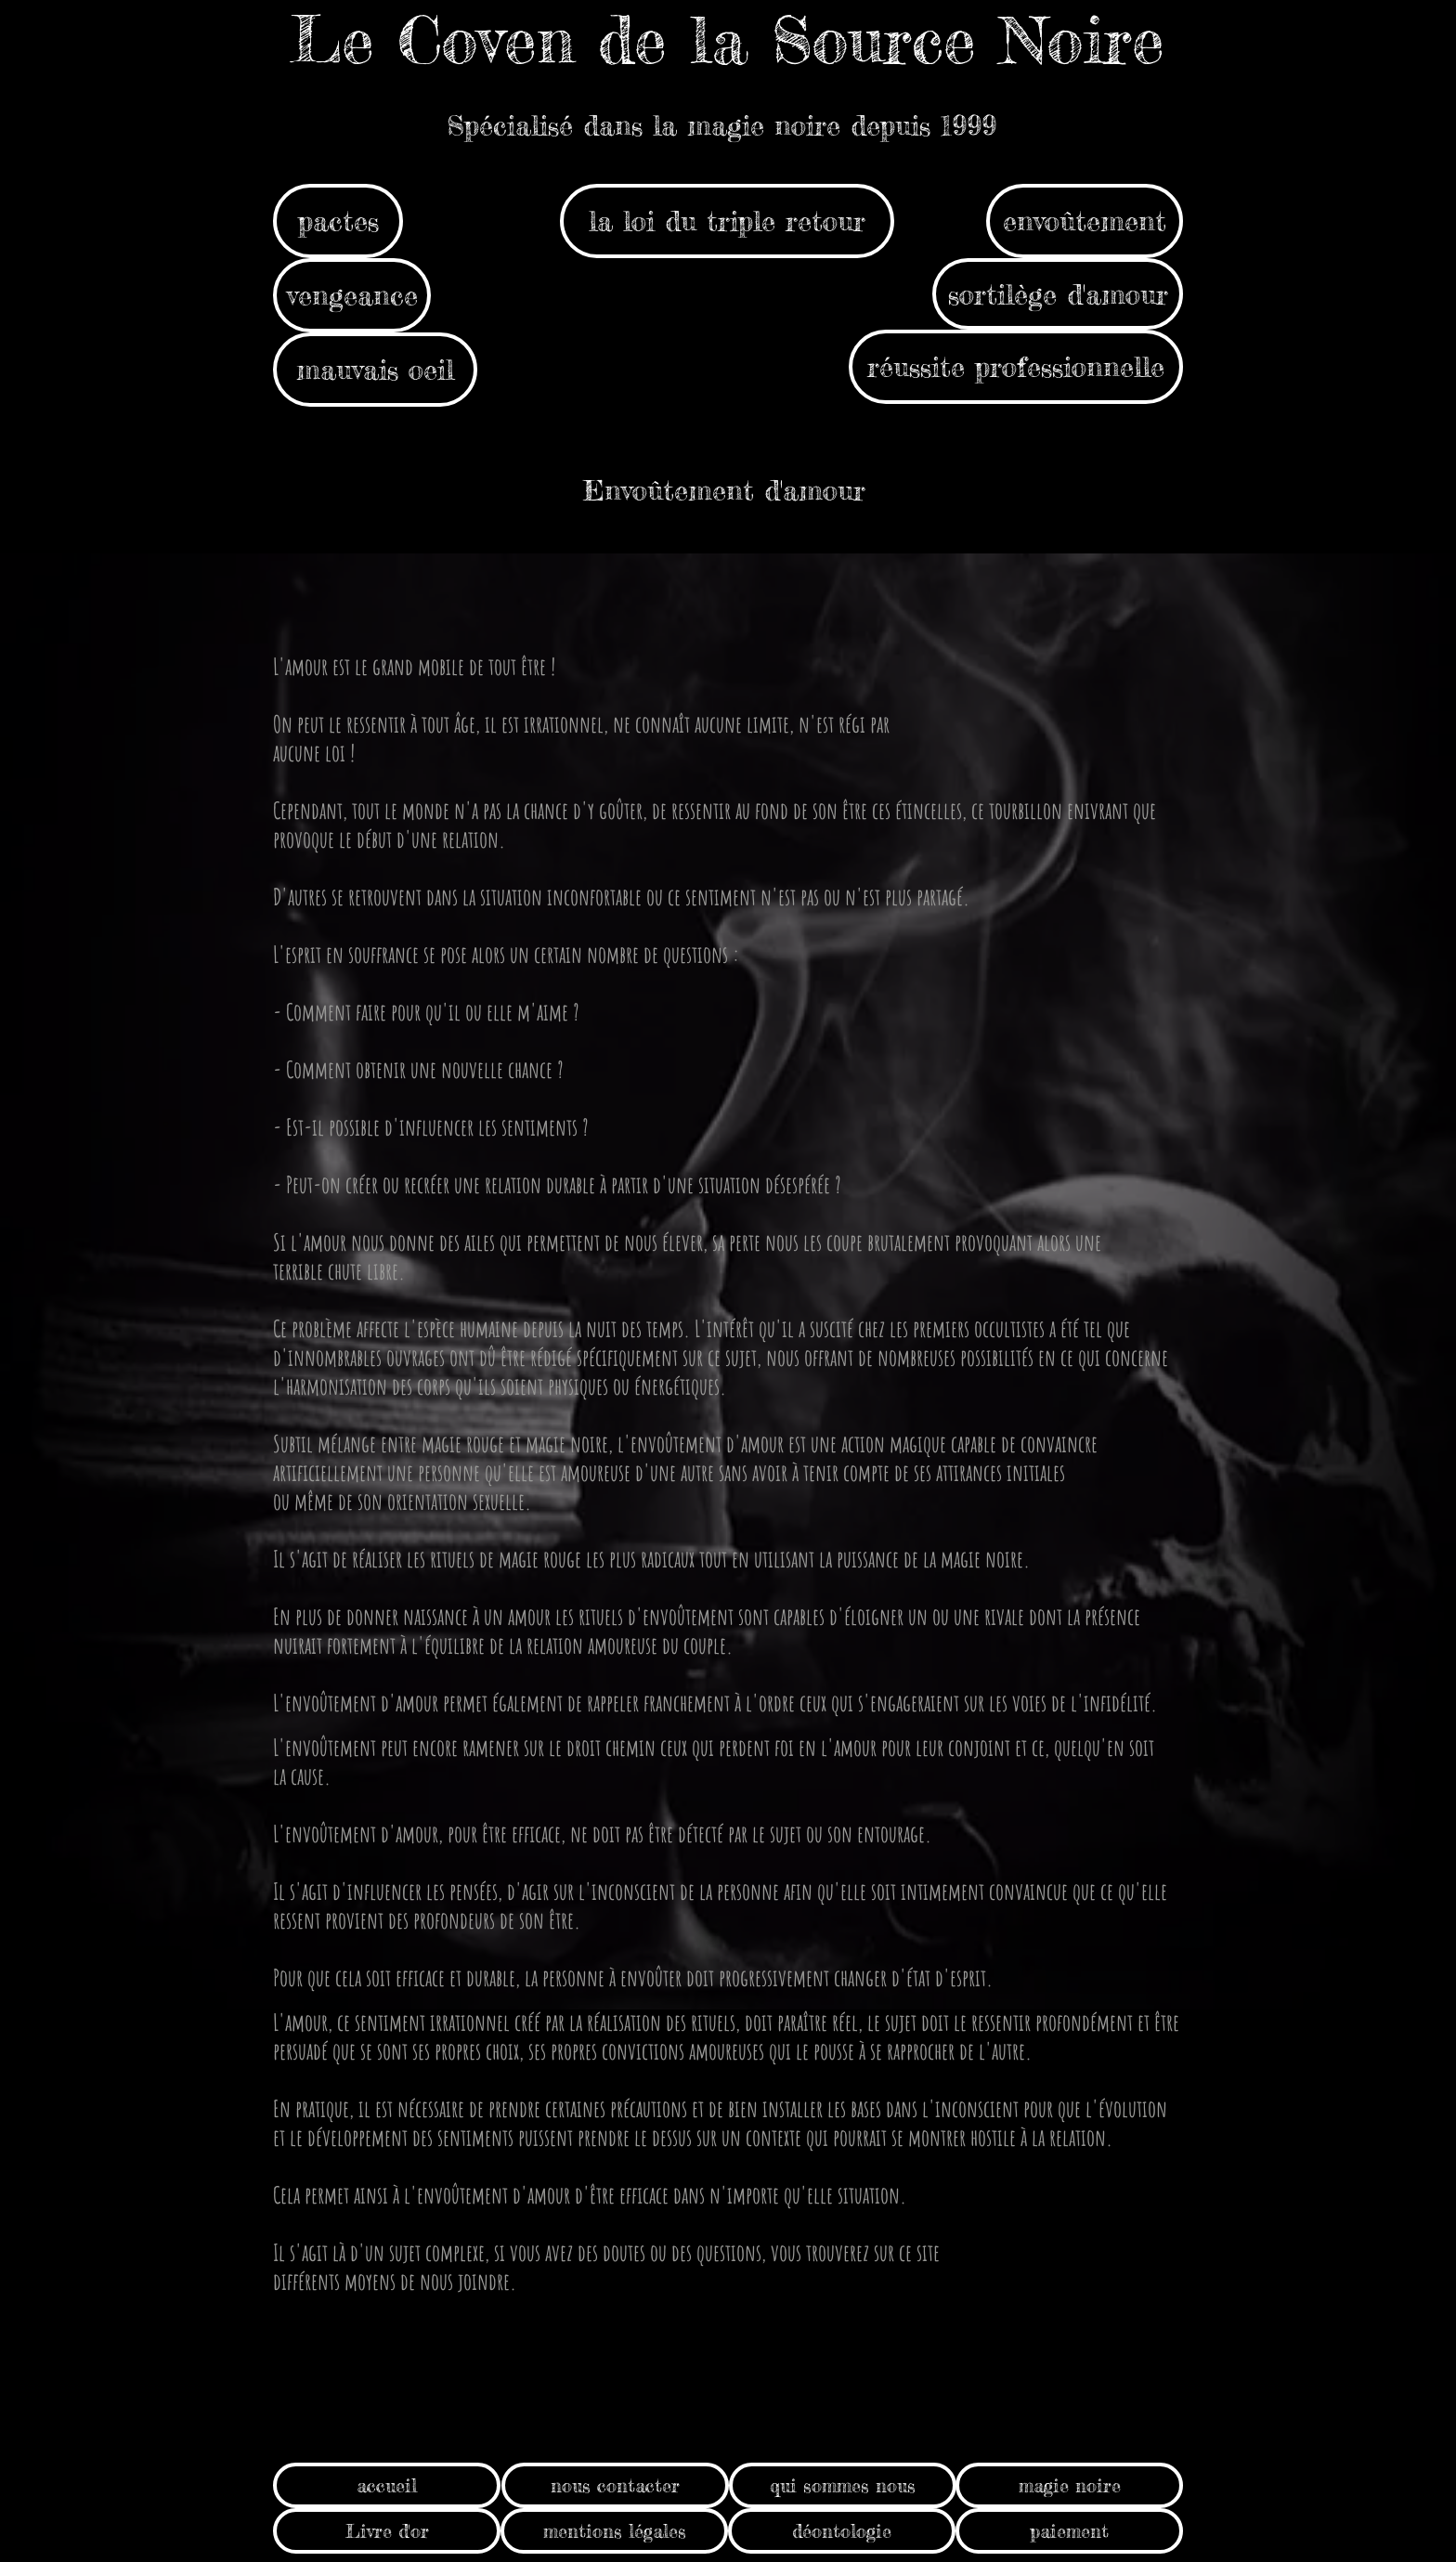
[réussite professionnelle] (1016, 367)
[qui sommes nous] (842, 2485)
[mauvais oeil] (375, 369)
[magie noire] (1069, 2485)
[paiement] (1069, 2531)
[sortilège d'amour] (1057, 294)
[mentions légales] (614, 2531)
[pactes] (338, 221)
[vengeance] (352, 295)
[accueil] (386, 2485)
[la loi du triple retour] (727, 221)
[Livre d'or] (386, 2531)
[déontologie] (842, 2531)
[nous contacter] (615, 2485)
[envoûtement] (1084, 221)
